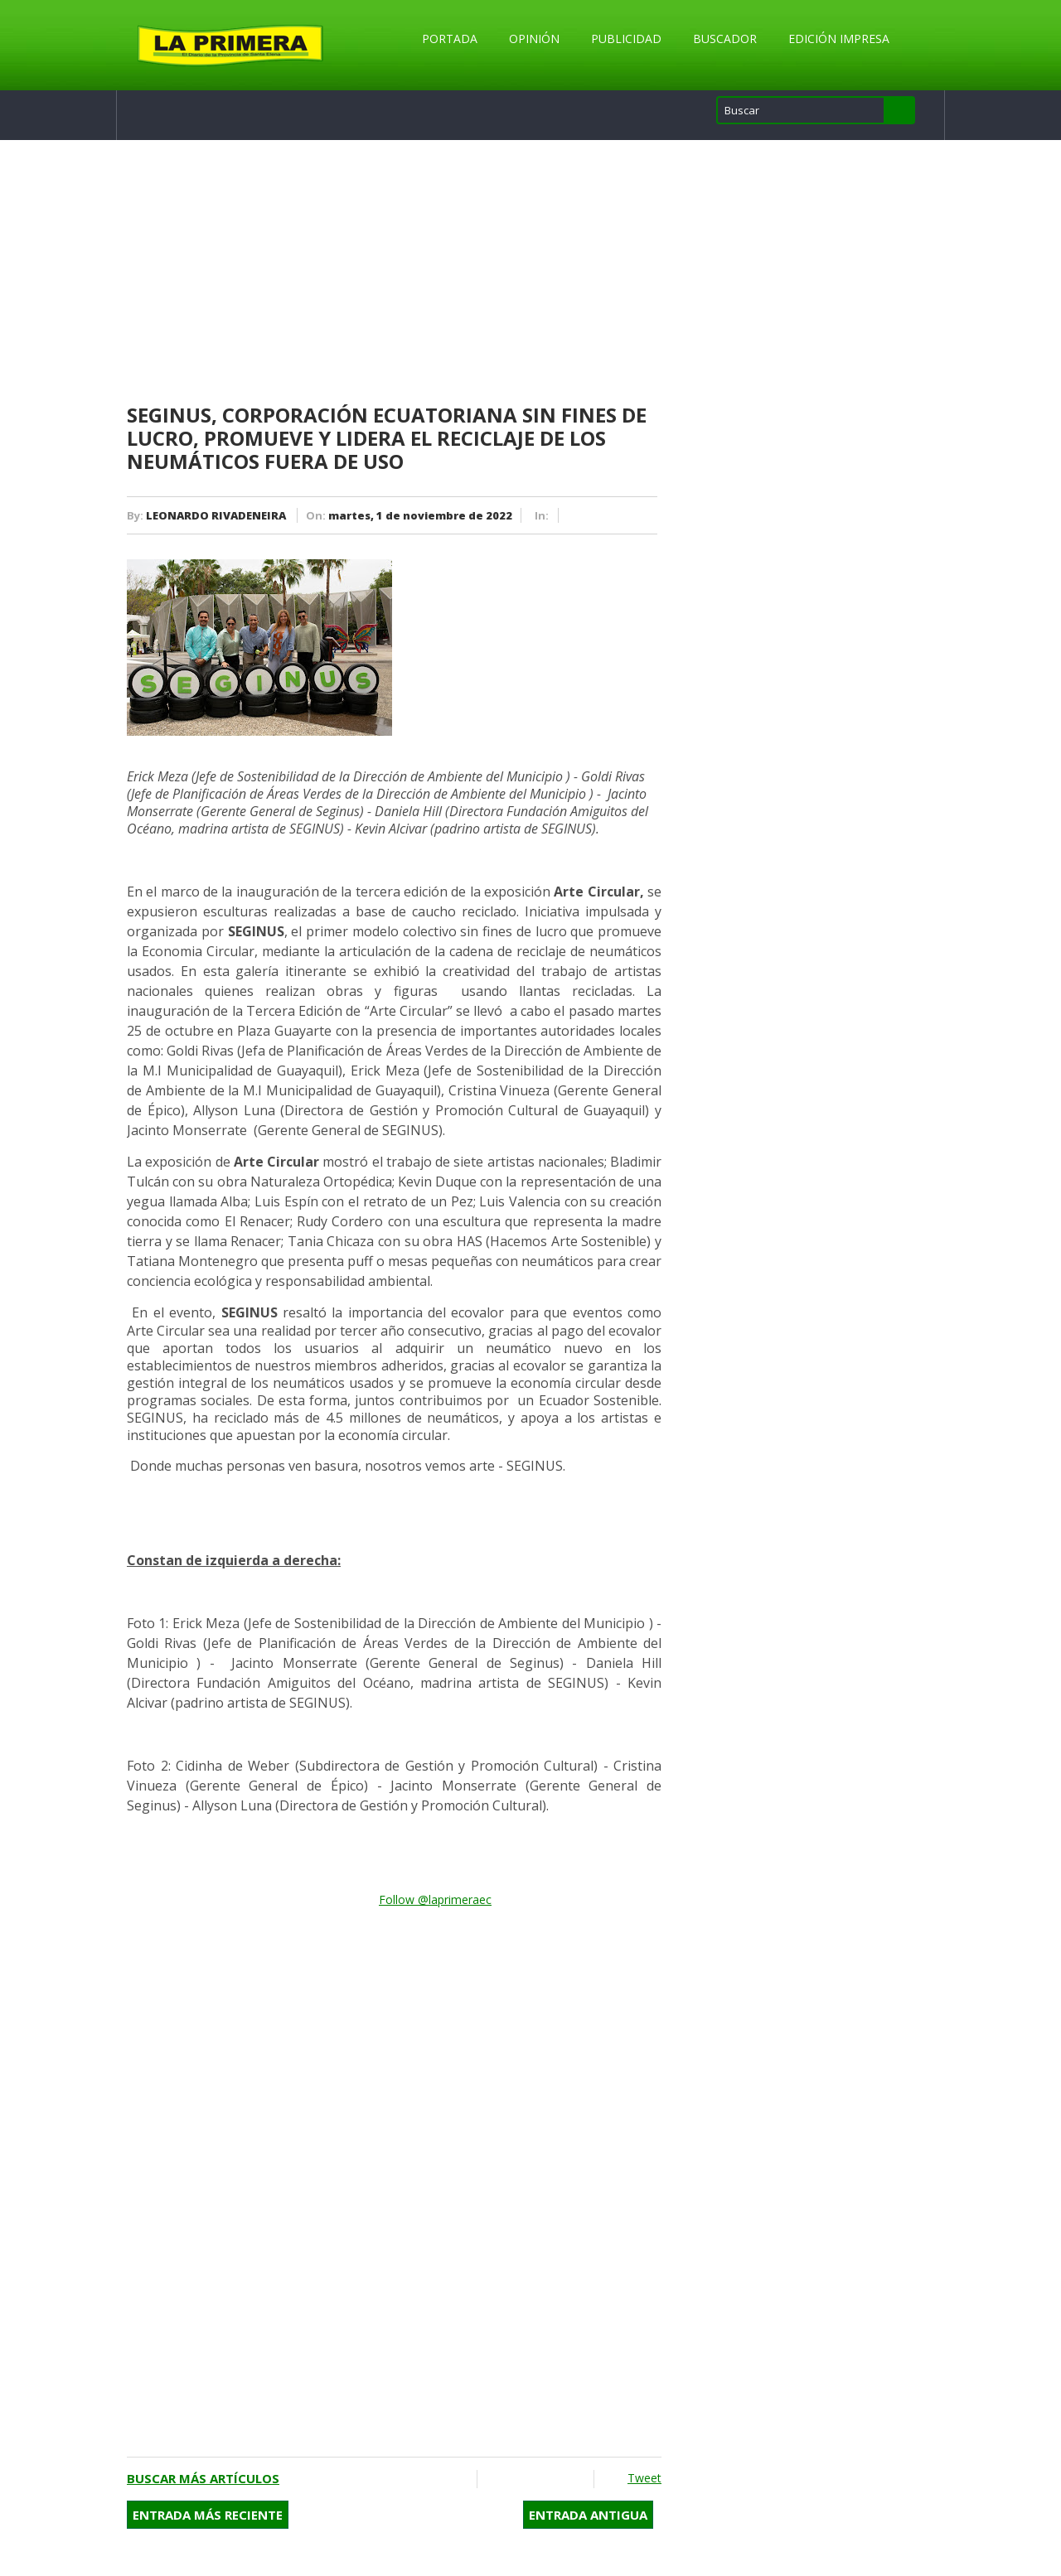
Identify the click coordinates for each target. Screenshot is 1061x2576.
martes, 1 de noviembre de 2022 (420, 515)
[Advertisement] (394, 273)
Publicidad (626, 38)
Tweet (644, 2478)
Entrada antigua (588, 2514)
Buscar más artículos (203, 2478)
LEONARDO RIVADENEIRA (216, 515)
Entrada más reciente (208, 2514)
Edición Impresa (838, 38)
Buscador (725, 38)
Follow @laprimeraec (435, 1899)
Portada (449, 38)
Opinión (534, 38)
